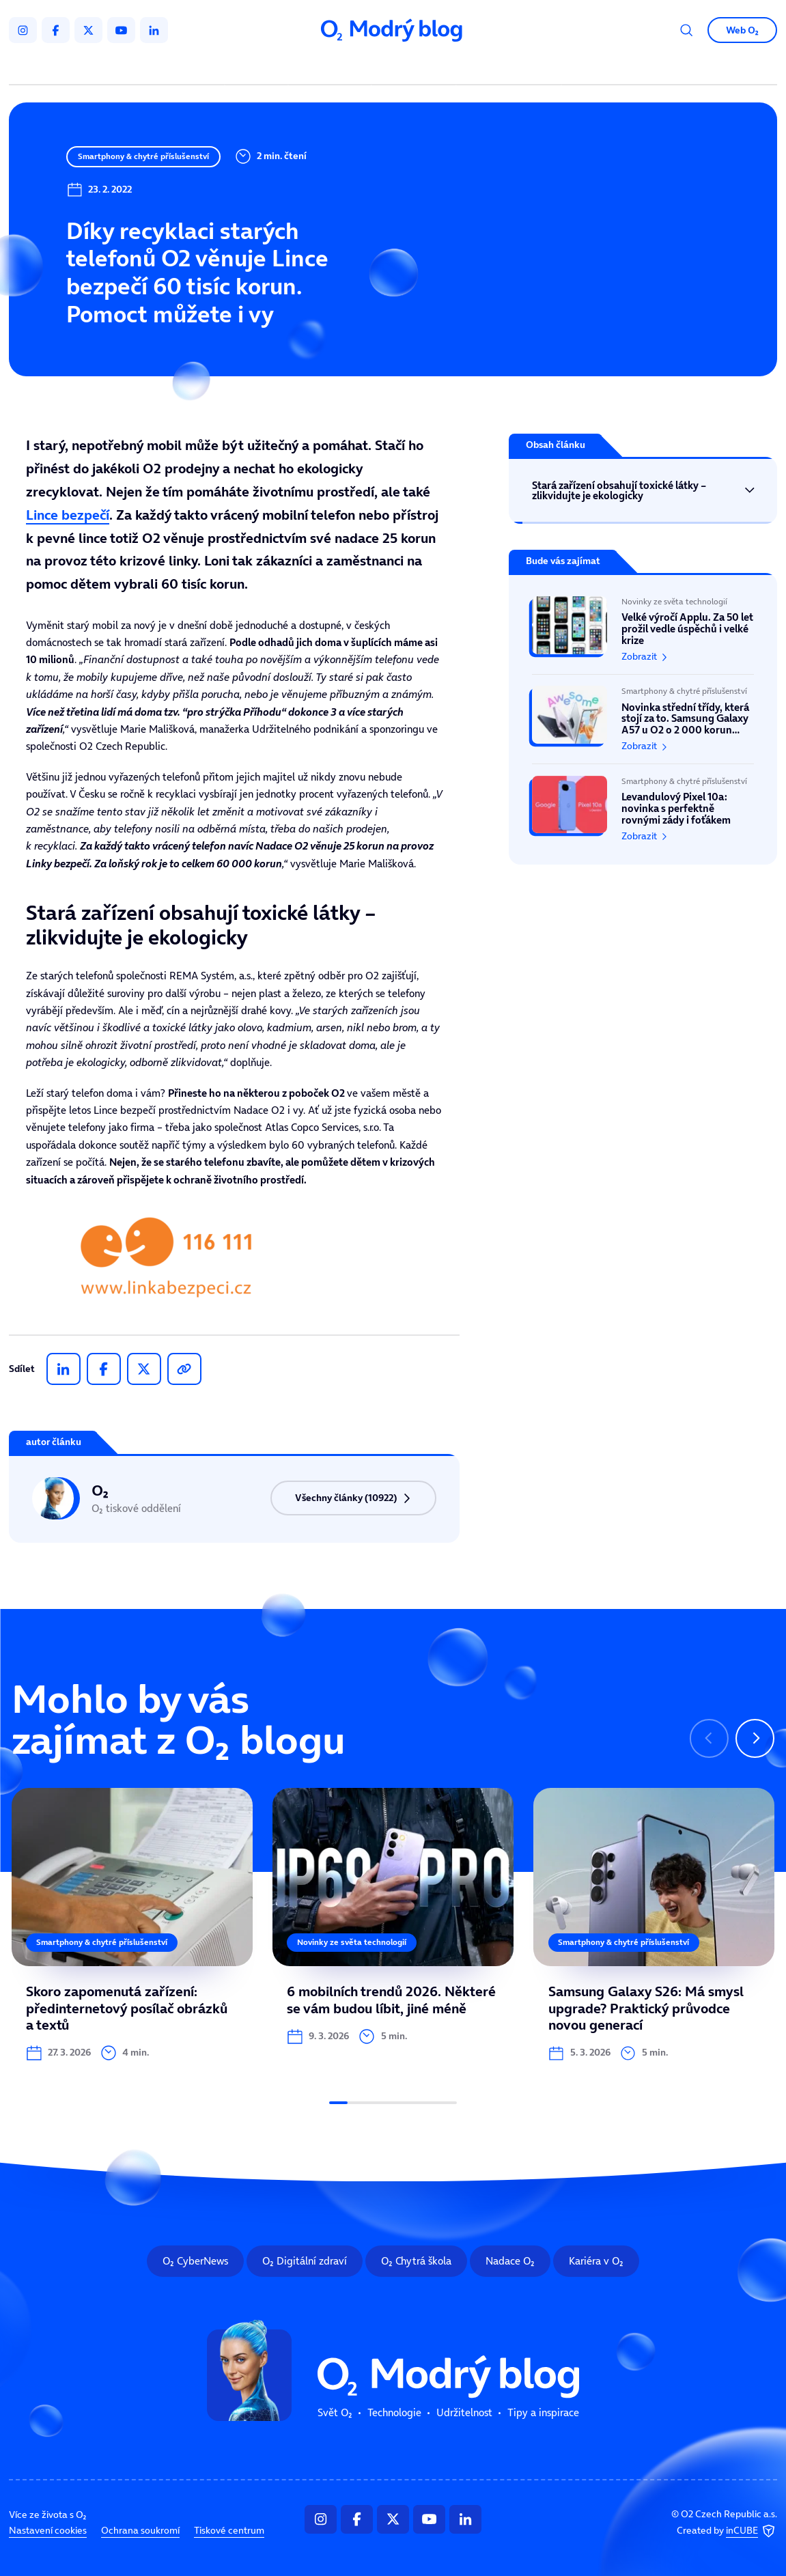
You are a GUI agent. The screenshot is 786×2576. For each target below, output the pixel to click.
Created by (727, 2531)
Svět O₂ (259, 67)
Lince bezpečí (67, 514)
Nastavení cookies (48, 2531)
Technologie (332, 67)
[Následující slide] (754, 1738)
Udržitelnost (416, 67)
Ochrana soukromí (140, 2531)
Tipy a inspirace (508, 67)
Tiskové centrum (229, 2531)
